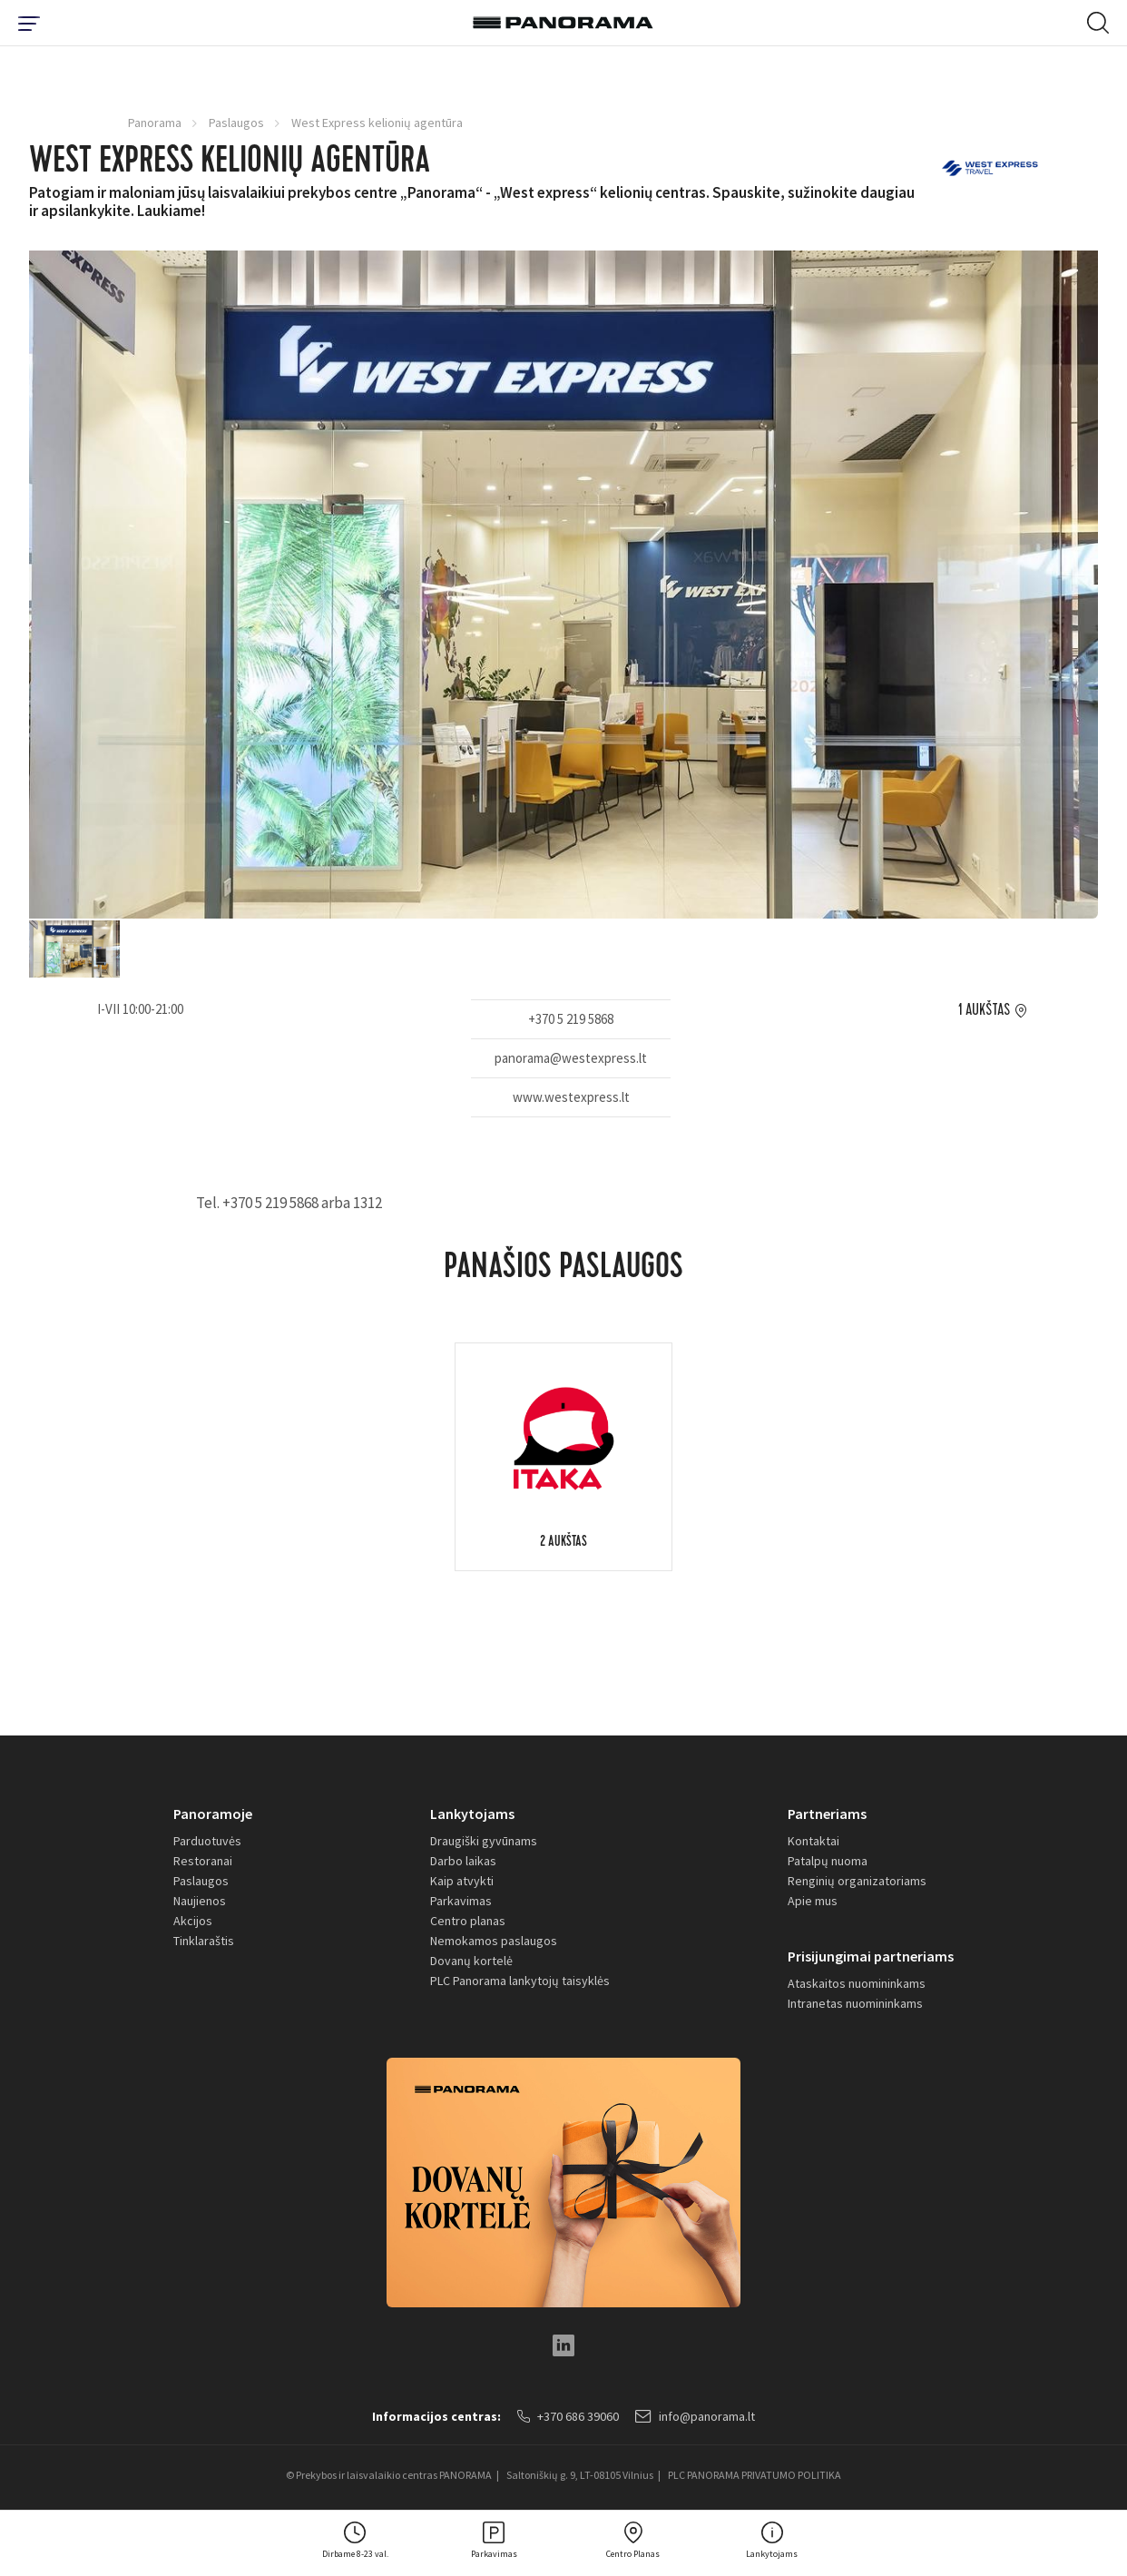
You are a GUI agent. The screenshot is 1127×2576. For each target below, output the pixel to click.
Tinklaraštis (203, 1940)
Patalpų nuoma (827, 1861)
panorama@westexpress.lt (571, 1058)
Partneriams (827, 1813)
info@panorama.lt (695, 2416)
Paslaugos (236, 122)
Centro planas (467, 1920)
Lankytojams (472, 1813)
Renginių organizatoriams (857, 1881)
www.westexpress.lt (571, 1097)
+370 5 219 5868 (570, 1018)
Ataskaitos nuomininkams (857, 1983)
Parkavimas (461, 1901)
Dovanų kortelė (471, 1960)
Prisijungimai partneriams (871, 1956)
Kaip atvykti (462, 1881)
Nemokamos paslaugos (493, 1940)
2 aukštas (563, 1543)
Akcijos (192, 1920)
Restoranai (202, 1861)
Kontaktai (813, 1841)
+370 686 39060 (568, 2416)
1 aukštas (984, 1010)
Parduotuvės (207, 1841)
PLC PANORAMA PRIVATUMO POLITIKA (754, 2475)
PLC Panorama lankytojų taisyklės (520, 1980)
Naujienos (199, 1901)
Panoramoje (212, 1813)
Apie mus (813, 1901)
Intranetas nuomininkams (855, 2003)
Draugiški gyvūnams (483, 1841)
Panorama (154, 122)
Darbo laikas (463, 1861)
